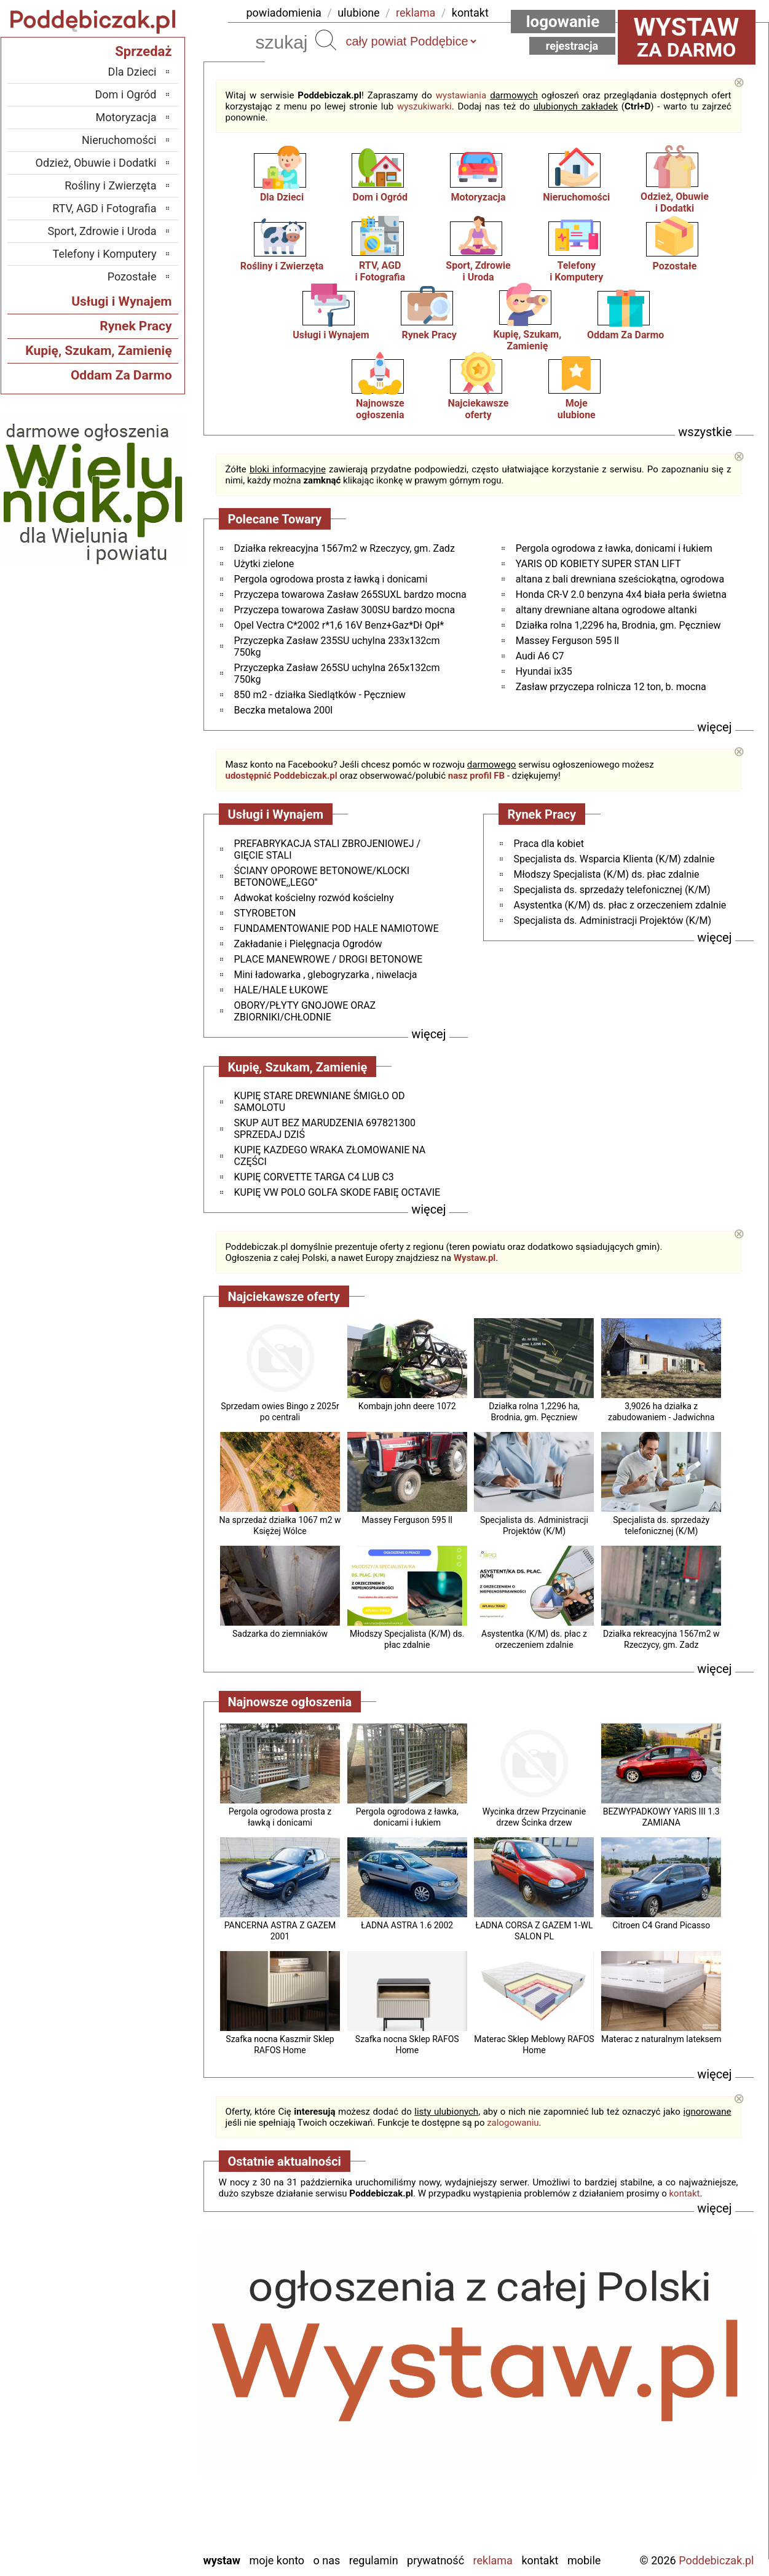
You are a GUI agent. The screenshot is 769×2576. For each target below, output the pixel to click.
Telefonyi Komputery (576, 271)
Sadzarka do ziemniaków (280, 1634)
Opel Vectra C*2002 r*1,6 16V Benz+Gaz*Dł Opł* (339, 625)
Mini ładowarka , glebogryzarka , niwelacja (325, 974)
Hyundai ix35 (544, 671)
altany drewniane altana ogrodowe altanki (606, 610)
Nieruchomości (576, 197)
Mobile (584, 2560)
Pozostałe (675, 266)
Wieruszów (132, 2526)
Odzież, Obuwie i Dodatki (96, 162)
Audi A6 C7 (540, 656)
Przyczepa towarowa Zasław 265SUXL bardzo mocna (350, 594)
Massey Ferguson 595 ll (567, 640)
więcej (714, 727)
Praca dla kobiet (549, 843)
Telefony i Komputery (105, 253)
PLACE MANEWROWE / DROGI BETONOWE (328, 959)
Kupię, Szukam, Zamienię (528, 340)
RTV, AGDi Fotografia (380, 271)
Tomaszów (132, 2476)
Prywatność (435, 2560)
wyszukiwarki (424, 106)
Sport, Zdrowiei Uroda (478, 271)
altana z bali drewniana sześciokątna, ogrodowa (620, 579)
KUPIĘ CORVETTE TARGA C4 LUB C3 (314, 1177)
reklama (415, 12)
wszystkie (705, 431)
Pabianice (134, 2426)
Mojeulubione (577, 409)
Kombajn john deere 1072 (407, 1406)
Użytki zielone (264, 564)
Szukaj (325, 40)
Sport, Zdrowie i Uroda (102, 231)
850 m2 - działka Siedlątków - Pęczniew (320, 695)
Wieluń (141, 2509)
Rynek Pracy (428, 335)
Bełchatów (133, 2343)
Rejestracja (572, 45)
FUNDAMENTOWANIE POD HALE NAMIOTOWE (336, 928)
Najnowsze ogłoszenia (380, 409)
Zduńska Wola (125, 2542)
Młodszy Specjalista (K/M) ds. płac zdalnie (607, 874)
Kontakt (539, 2560)
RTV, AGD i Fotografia (104, 208)
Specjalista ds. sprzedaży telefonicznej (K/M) (612, 890)
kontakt (470, 12)
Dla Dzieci (282, 197)
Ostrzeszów (130, 2409)
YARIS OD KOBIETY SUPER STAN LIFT (598, 564)
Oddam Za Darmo (625, 335)
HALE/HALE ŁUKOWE (281, 990)
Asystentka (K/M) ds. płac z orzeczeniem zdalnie (620, 905)
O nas (327, 2560)
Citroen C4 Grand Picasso (661, 1925)
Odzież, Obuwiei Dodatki (675, 202)
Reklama (493, 2560)
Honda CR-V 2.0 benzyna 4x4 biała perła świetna (621, 594)
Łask (145, 2360)
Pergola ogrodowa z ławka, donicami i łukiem (614, 548)
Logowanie (563, 21)
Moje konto (276, 2560)
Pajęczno (136, 2443)
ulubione (358, 12)
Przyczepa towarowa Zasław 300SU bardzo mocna (344, 610)
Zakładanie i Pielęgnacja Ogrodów (308, 944)
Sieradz (140, 2459)
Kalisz (143, 2393)
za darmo (686, 37)
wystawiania (461, 95)
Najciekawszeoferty (478, 409)
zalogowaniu (512, 2122)
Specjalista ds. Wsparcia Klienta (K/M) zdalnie (614, 859)
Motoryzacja (478, 197)
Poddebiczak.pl (716, 2560)
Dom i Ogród (380, 197)
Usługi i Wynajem (331, 335)
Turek (144, 2492)
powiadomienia (283, 12)
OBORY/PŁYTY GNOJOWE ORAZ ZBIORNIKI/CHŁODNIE (305, 1011)
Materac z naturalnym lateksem (661, 2039)
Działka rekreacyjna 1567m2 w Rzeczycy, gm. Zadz (344, 548)
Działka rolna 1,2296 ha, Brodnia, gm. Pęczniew (618, 625)
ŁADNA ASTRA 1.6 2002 (407, 1925)
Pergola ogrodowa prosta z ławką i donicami (331, 579)
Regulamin (373, 2560)
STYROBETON (265, 913)
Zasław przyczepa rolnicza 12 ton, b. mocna (611, 687)
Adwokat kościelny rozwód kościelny (314, 898)
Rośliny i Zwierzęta (282, 266)
